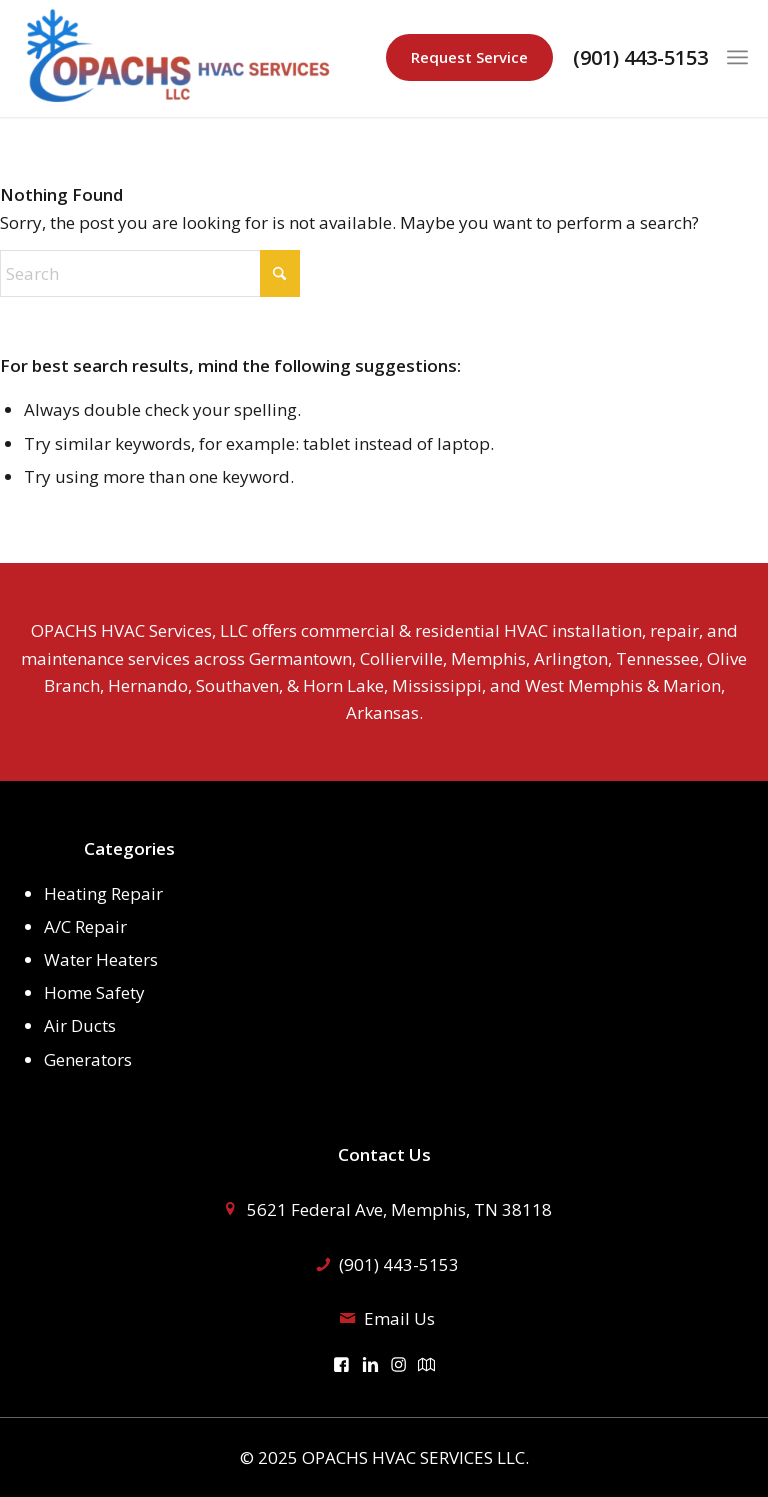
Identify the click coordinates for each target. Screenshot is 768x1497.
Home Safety (94, 992)
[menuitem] (737, 57)
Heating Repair (103, 893)
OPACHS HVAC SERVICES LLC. (415, 1457)
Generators (88, 1059)
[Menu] (737, 57)
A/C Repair (85, 926)
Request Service (469, 57)
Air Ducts (80, 1025)
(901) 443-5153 (640, 58)
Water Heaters (101, 959)
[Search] (150, 273)
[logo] (180, 58)
